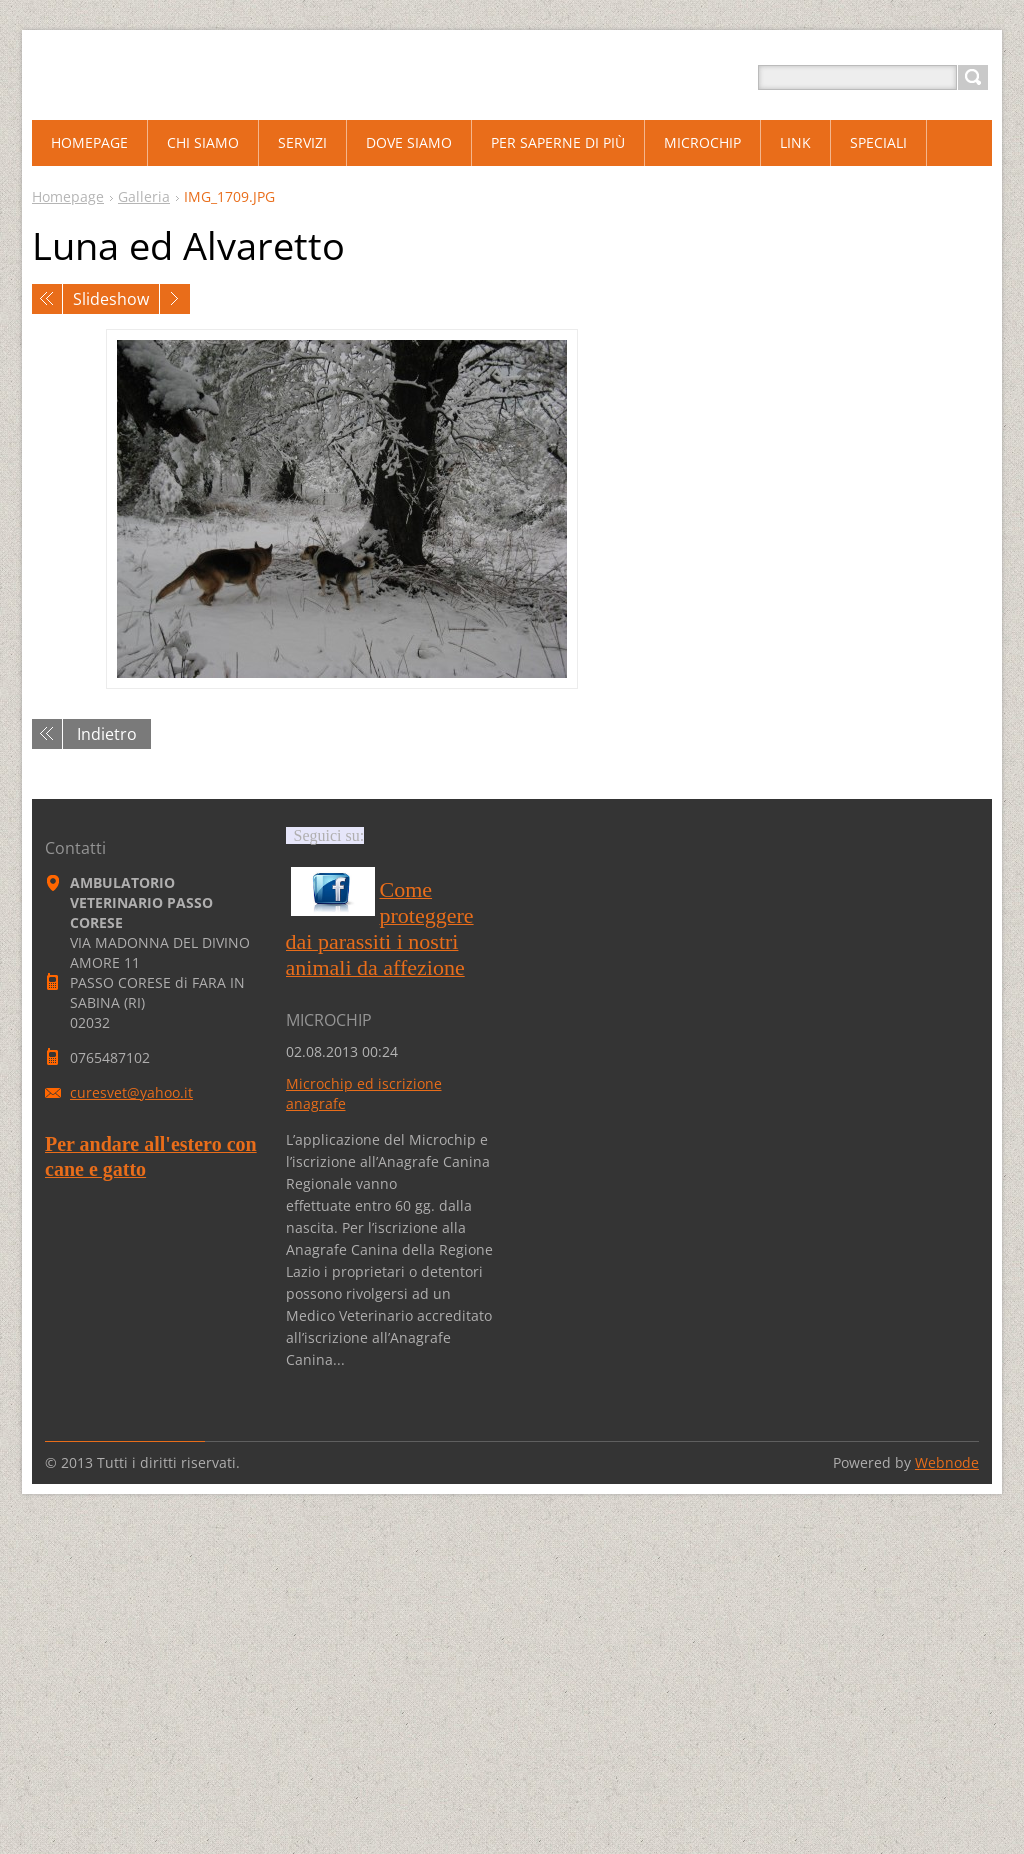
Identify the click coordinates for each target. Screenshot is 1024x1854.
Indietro (107, 734)
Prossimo (175, 299)
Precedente (47, 299)
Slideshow (111, 299)
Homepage (68, 196)
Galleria (144, 196)
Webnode (947, 1462)
